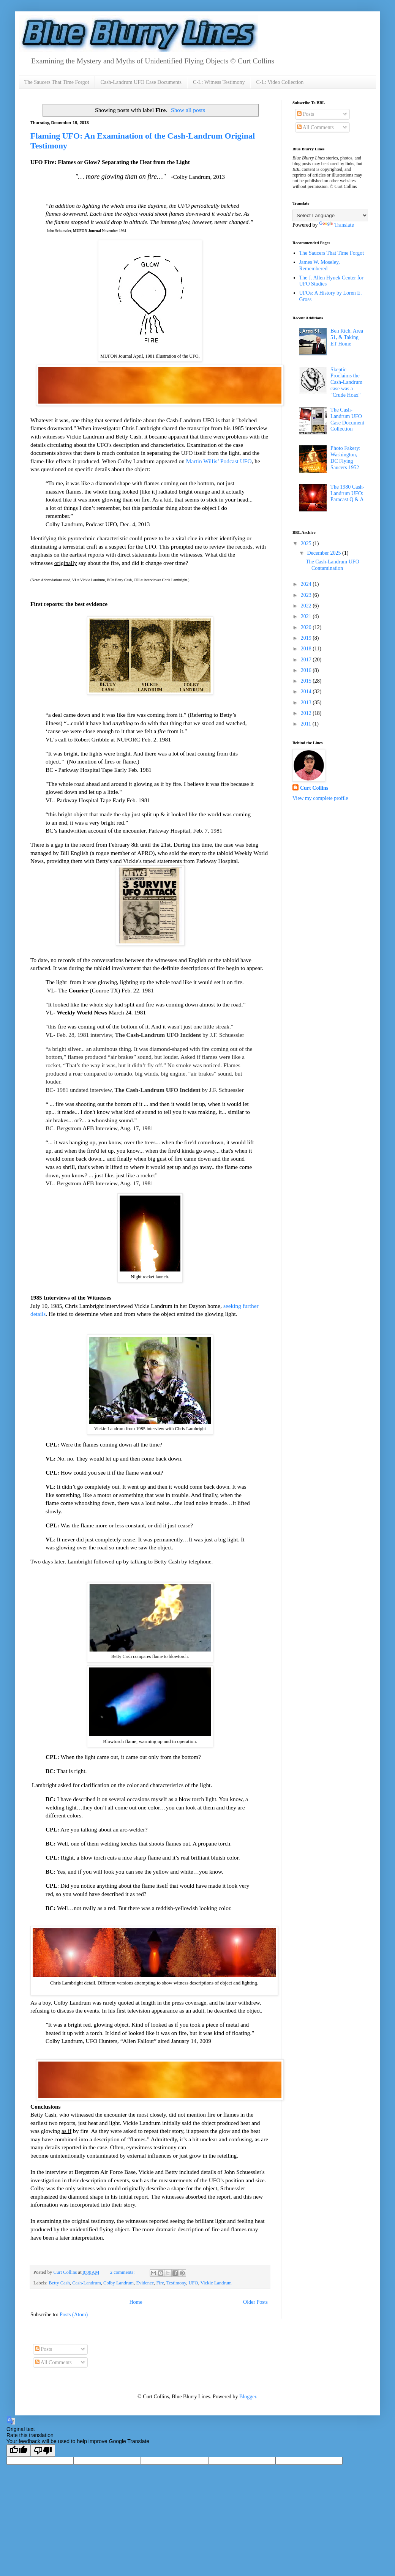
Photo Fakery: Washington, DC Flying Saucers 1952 (345, 457)
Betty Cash (59, 2283)
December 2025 (324, 553)
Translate (336, 225)
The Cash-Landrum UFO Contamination (332, 565)
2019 (307, 638)
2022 (307, 606)
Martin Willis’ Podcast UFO (219, 461)
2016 (307, 670)
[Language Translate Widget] (330, 215)
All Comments (315, 127)
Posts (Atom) (74, 2314)
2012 (307, 713)
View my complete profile (320, 798)
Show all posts (188, 110)
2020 (307, 627)
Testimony (176, 2283)
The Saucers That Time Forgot (56, 82)
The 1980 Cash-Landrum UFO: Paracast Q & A (347, 493)
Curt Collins (314, 788)
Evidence (145, 2283)
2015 (307, 681)
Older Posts (255, 2302)
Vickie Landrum (216, 2283)
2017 (307, 660)
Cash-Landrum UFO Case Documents (141, 82)
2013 (307, 702)
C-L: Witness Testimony (219, 82)
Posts (305, 114)
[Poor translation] (43, 2450)
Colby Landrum (118, 2283)
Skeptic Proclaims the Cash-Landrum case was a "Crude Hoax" (346, 382)
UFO (193, 2283)
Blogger (247, 2396)
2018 (307, 648)
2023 (307, 595)
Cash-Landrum (86, 2283)
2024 (307, 584)
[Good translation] (18, 2450)
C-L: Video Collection (279, 82)
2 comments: (123, 2272)
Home (135, 2302)
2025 (307, 543)
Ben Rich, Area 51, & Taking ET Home (346, 337)
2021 (307, 616)
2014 (307, 691)
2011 (307, 724)
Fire (160, 2283)
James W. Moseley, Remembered (319, 265)
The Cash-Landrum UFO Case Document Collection (347, 419)
